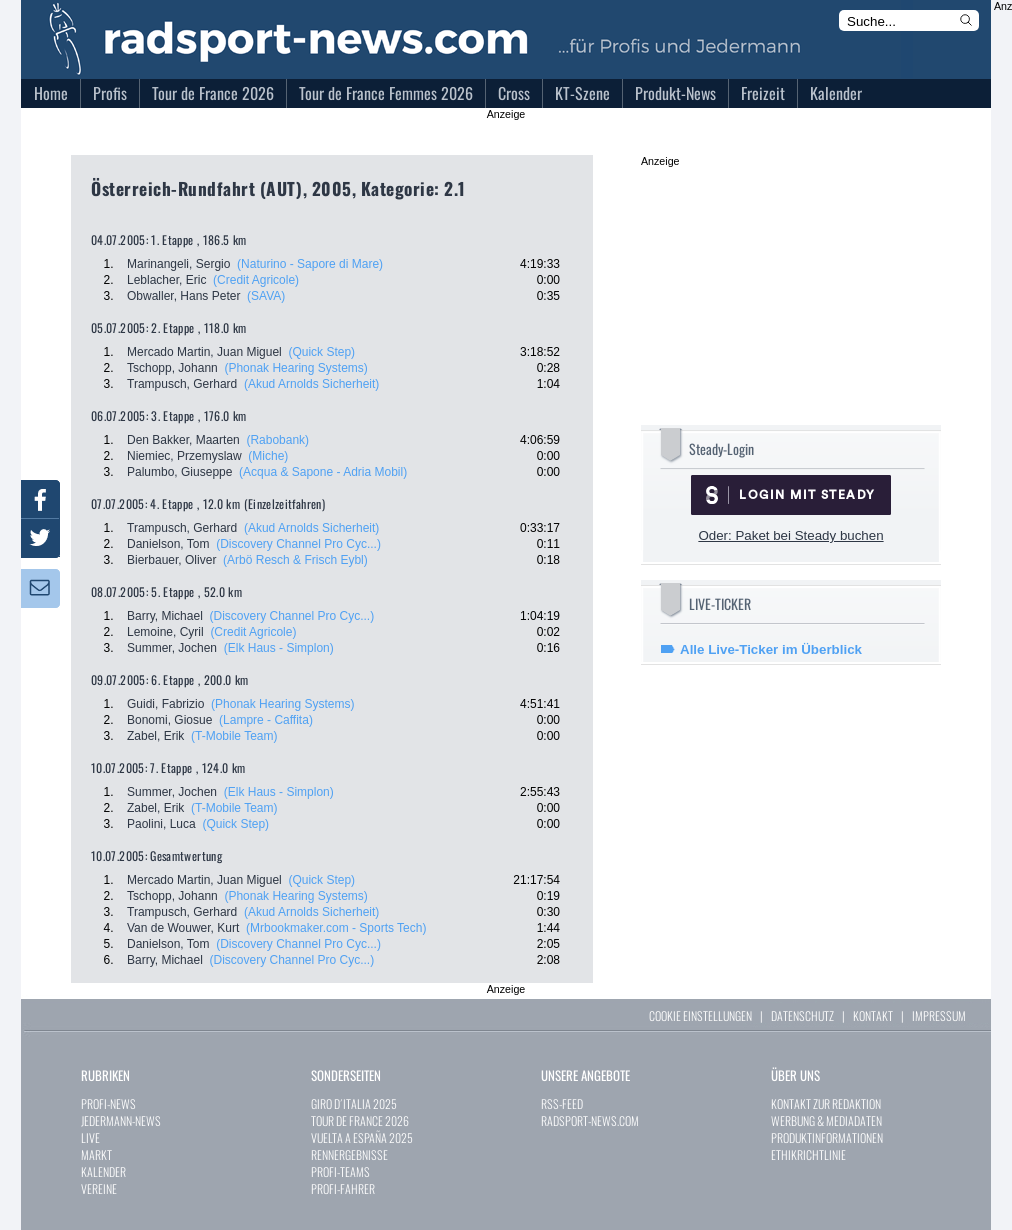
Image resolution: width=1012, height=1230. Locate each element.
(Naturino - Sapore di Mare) (310, 264)
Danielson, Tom (168, 544)
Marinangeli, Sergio (178, 264)
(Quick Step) (321, 352)
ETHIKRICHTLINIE (808, 1154)
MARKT (96, 1154)
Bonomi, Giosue (169, 720)
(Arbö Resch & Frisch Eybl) (295, 560)
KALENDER (103, 1171)
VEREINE (99, 1188)
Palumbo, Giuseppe (179, 472)
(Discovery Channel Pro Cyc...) (298, 544)
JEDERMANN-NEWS (121, 1120)
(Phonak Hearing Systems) (295, 368)
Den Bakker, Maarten (183, 440)
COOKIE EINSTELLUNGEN (700, 1015)
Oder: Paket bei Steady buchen (790, 535)
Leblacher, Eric (166, 280)
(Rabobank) (277, 440)
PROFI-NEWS (108, 1103)
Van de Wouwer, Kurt (183, 928)
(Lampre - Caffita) (266, 720)
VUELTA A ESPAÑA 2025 (362, 1137)
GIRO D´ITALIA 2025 (354, 1103)
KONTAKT (873, 1015)
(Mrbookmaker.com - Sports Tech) (336, 928)
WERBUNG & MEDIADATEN (826, 1120)
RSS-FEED (562, 1103)
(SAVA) (266, 296)
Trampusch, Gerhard (182, 384)
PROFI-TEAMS (340, 1171)
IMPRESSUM (939, 1015)
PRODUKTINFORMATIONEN (827, 1137)
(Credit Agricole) (256, 280)
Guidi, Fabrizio (165, 704)
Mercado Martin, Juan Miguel (204, 352)
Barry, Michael (165, 616)
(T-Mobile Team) (234, 736)
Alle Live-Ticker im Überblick (771, 649)
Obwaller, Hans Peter (183, 296)
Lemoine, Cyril (165, 632)
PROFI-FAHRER (343, 1188)
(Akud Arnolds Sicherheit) (311, 384)
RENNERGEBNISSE (349, 1154)
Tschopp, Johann (172, 368)
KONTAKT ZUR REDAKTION (826, 1103)
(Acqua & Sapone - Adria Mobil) (323, 472)
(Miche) (268, 456)
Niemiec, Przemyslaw (184, 456)
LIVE (90, 1137)
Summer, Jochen (172, 648)
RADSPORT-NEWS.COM (590, 1120)
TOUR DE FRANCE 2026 (360, 1120)
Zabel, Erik (155, 736)
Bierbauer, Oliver (171, 560)
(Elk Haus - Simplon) (279, 648)
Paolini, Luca (161, 824)
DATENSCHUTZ (802, 1015)
